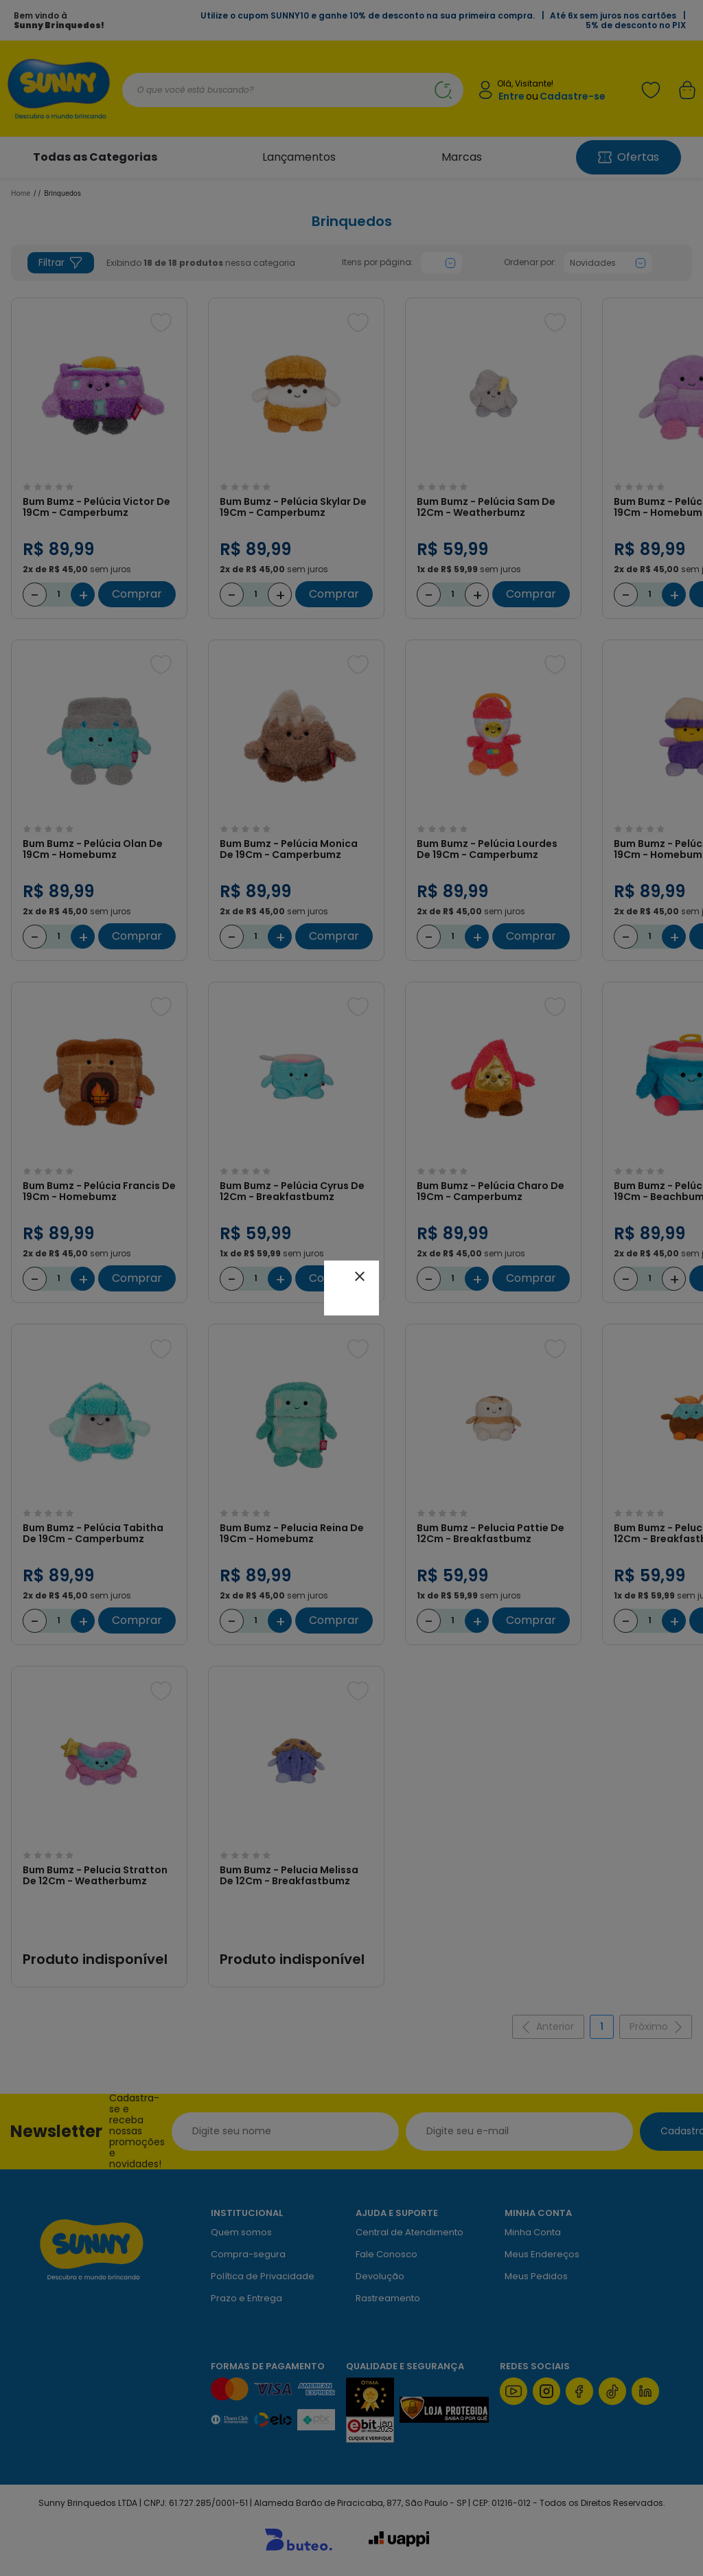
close (360, 1276)
